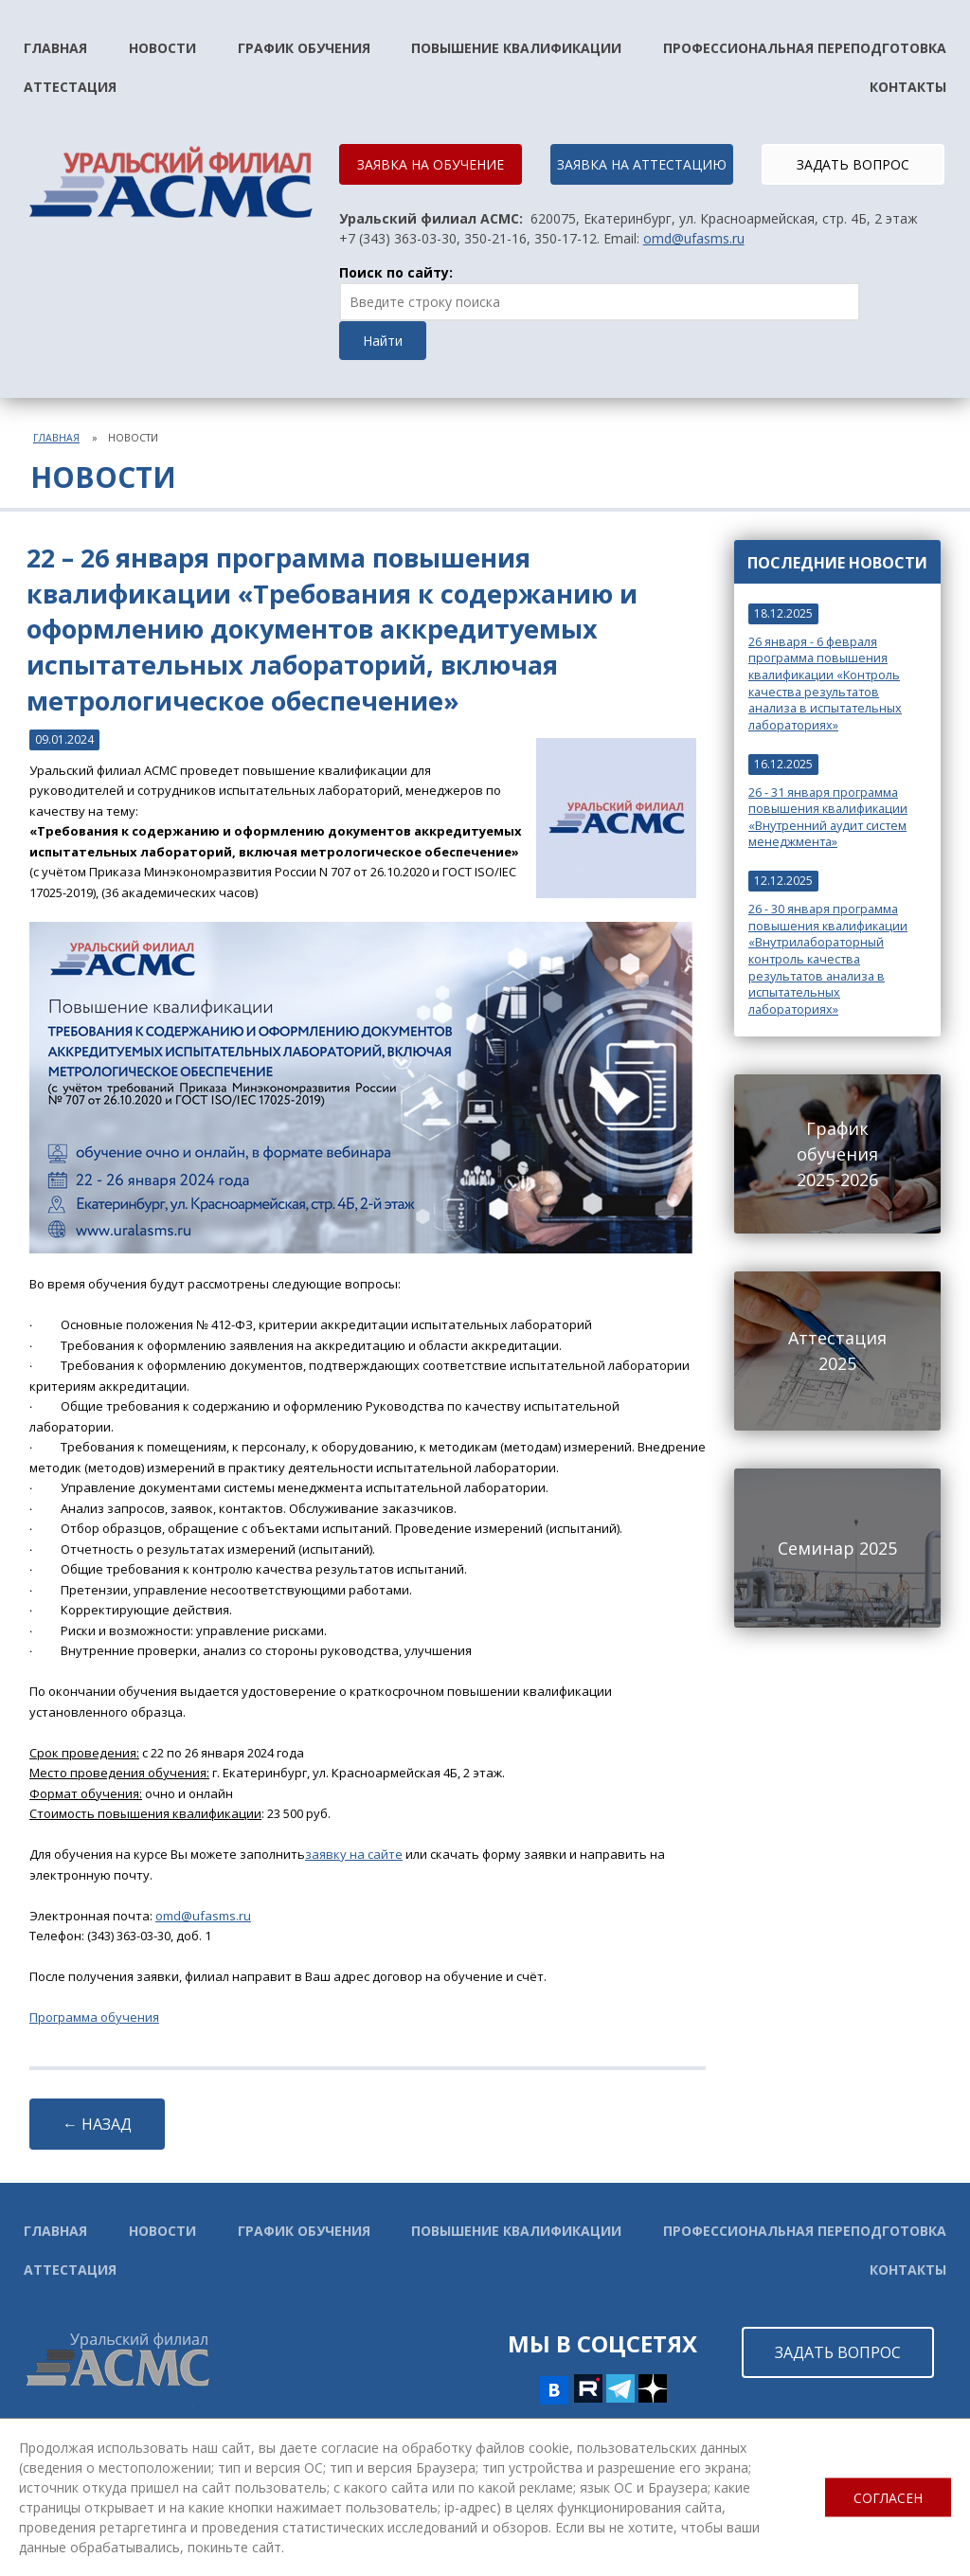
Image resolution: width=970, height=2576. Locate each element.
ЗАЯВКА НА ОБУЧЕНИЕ (430, 164)
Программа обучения (94, 2017)
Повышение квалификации (516, 48)
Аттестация (70, 87)
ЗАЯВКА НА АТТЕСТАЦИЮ (642, 164)
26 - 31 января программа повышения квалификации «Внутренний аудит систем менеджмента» (827, 817)
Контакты (908, 87)
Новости (162, 48)
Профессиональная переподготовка (804, 48)
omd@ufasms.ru (694, 238)
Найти (383, 341)
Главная (55, 48)
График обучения (304, 48)
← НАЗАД (97, 2124)
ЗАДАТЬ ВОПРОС (853, 164)
